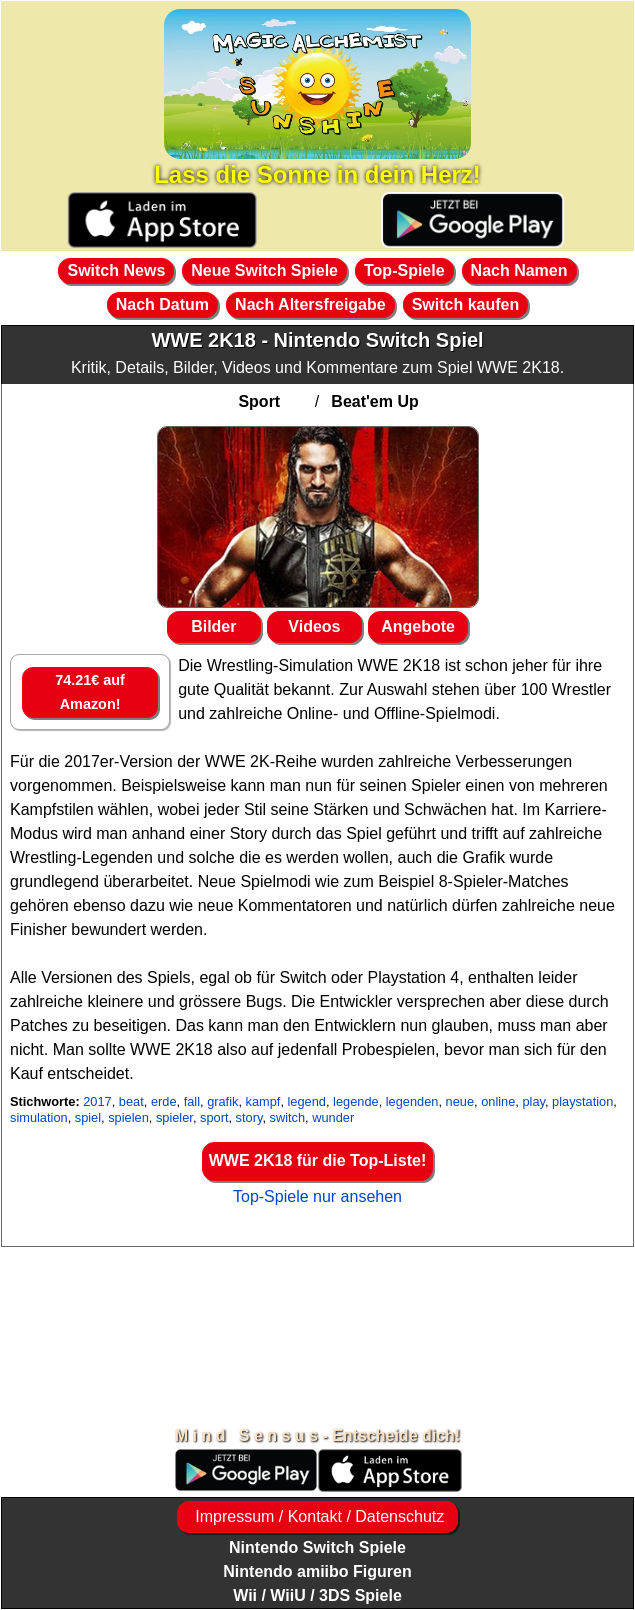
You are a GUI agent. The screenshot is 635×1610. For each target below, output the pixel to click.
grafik (222, 1101)
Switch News (116, 270)
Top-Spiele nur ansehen (317, 1196)
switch (288, 1117)
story (249, 1117)
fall (192, 1101)
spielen (128, 1117)
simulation (39, 1117)
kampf (263, 1101)
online (498, 1101)
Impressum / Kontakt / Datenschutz (317, 1516)
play (533, 1101)
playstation (582, 1101)
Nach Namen (519, 270)
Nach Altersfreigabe (310, 304)
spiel (88, 1117)
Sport (259, 401)
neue (460, 1101)
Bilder (213, 626)
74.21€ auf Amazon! (90, 692)
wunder (333, 1117)
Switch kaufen (466, 304)
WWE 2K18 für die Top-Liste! (317, 1160)
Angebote (418, 626)
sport (214, 1117)
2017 (97, 1101)
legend (307, 1101)
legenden (412, 1101)
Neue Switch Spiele (264, 270)
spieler (174, 1117)
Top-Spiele (404, 270)
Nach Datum (162, 304)
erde (164, 1101)
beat (131, 1101)
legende (356, 1101)
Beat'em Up (374, 401)
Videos (314, 626)
